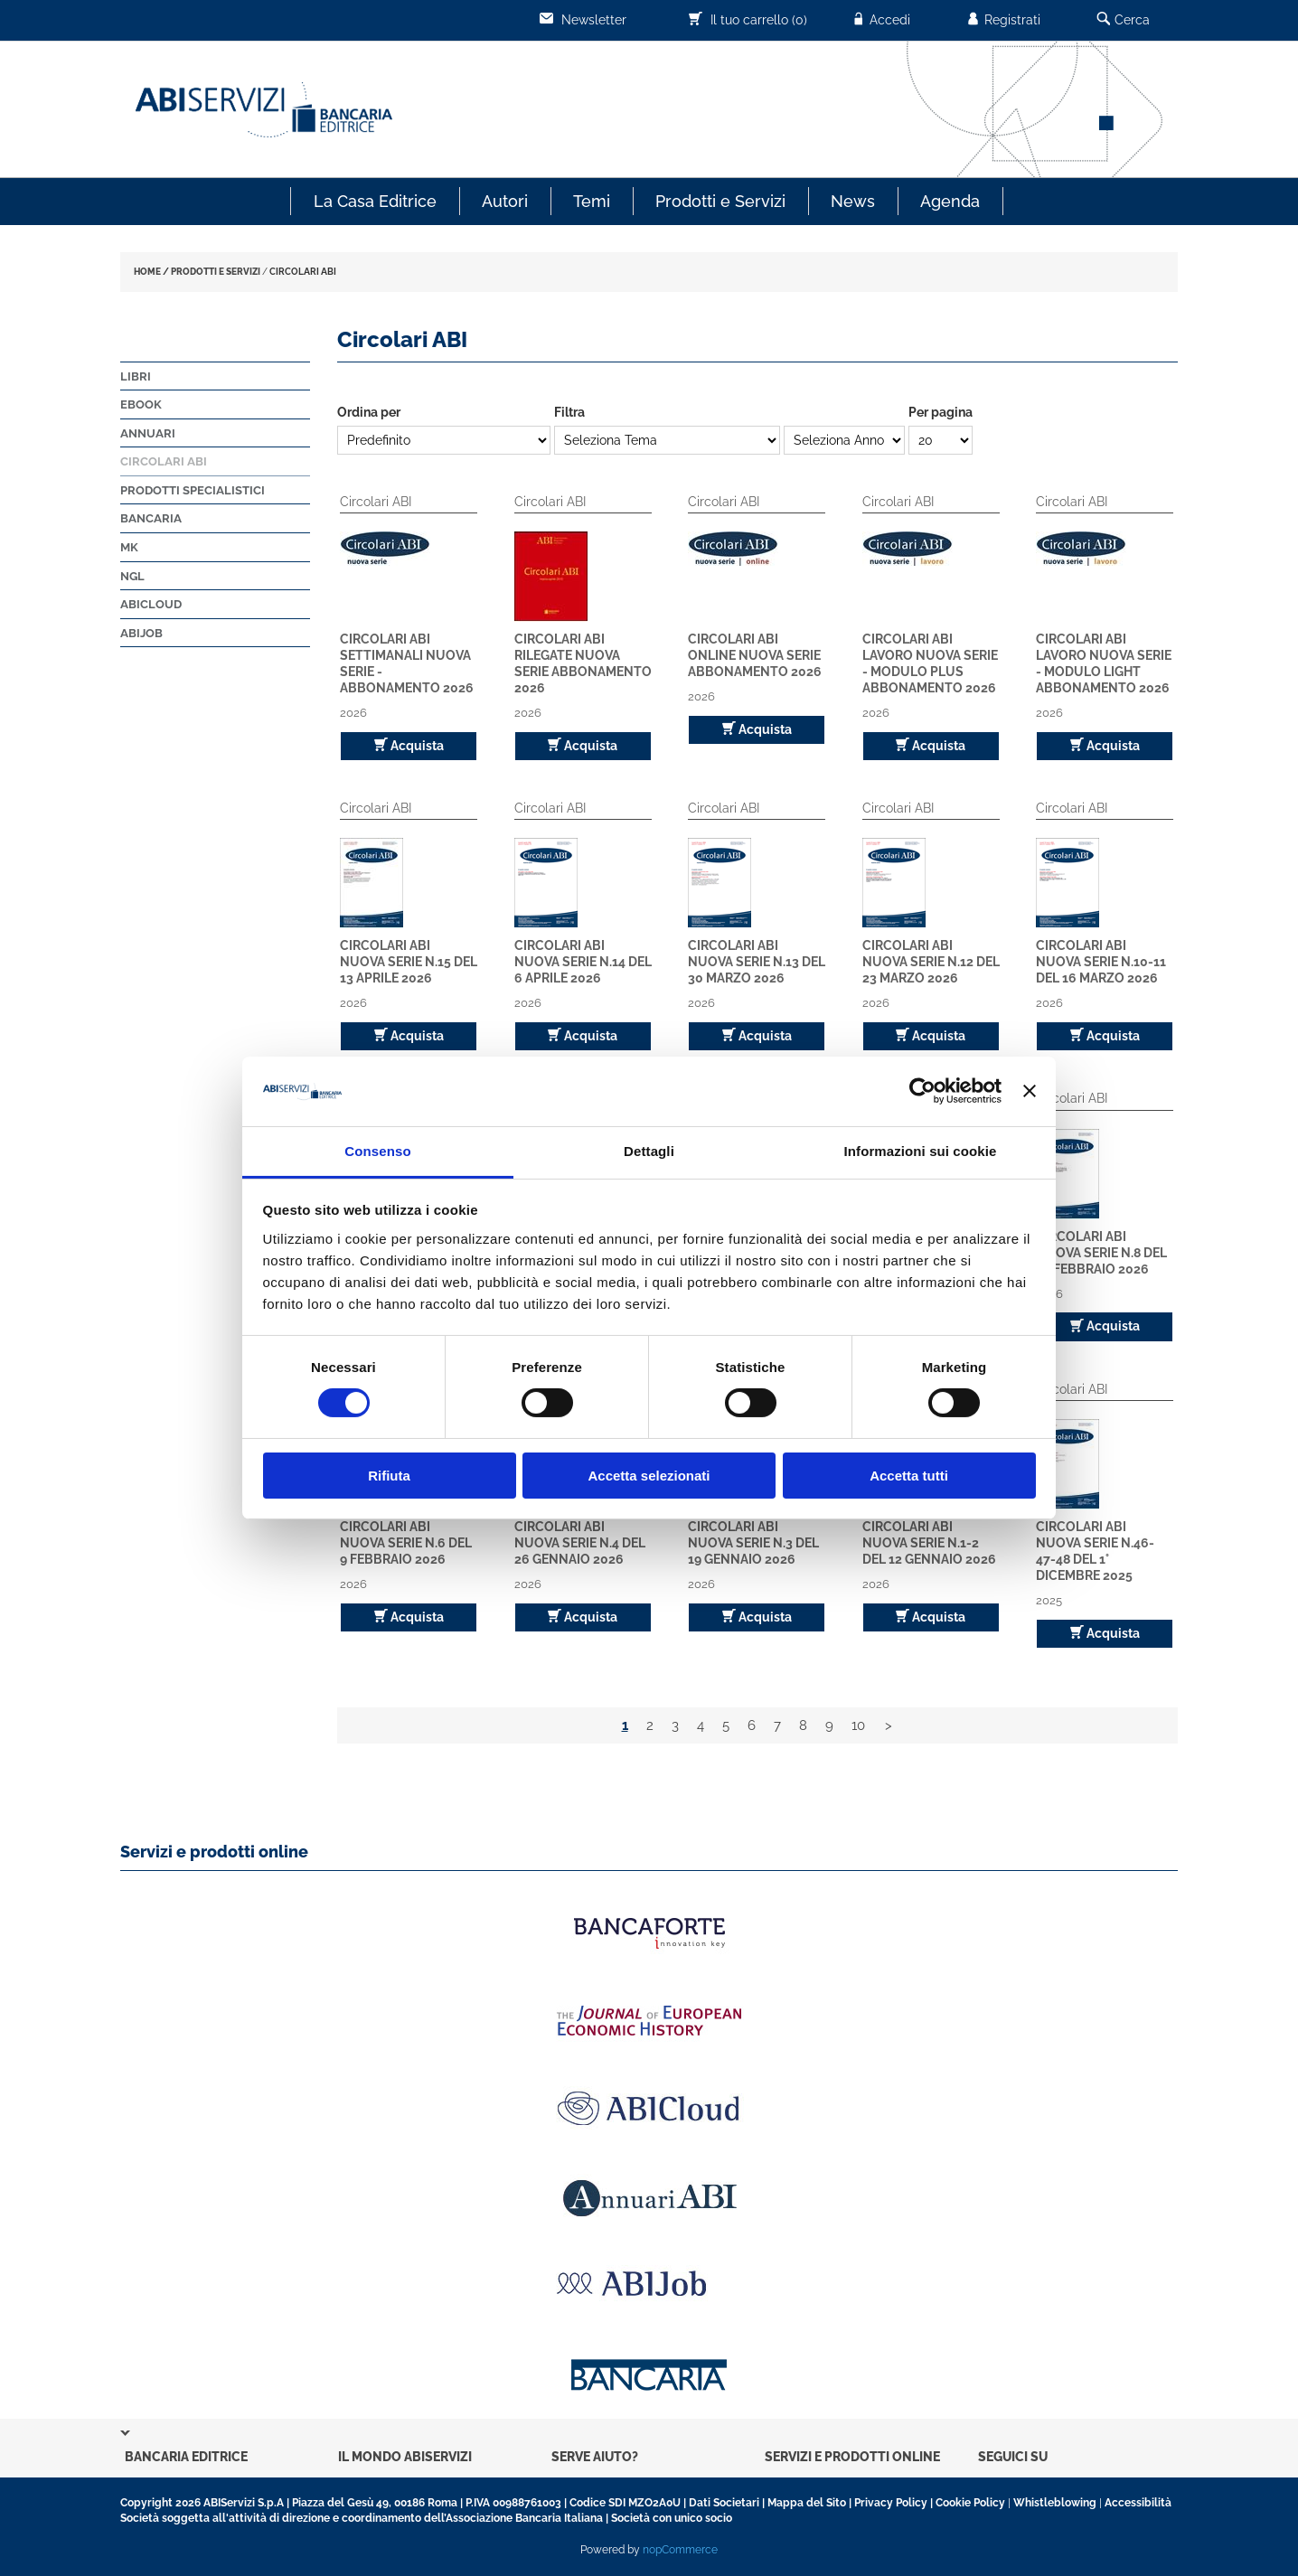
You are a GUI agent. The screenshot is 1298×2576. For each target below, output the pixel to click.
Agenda (950, 201)
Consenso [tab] (377, 1151)
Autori (505, 201)
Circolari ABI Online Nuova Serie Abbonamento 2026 (755, 655)
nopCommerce (680, 2549)
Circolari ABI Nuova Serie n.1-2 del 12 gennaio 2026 (929, 1542)
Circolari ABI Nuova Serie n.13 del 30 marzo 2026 (756, 961)
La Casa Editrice (375, 201)
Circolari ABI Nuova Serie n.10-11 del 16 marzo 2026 (1101, 961)
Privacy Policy (890, 2502)
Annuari (147, 433)
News (853, 201)
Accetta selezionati (649, 1475)
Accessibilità (1138, 2502)
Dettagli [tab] (649, 1151)
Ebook (141, 404)
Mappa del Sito (806, 2502)
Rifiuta (389, 1475)
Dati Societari (724, 2502)
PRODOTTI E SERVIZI (215, 272)
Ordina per (368, 412)
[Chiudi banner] (1029, 1091)
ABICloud (151, 604)
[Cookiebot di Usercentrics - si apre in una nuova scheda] (922, 1091)
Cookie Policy (970, 2502)
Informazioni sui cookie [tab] (920, 1151)
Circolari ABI (163, 461)
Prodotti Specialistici (192, 490)
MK (129, 547)
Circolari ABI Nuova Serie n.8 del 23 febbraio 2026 (1101, 1252)
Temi (591, 201)
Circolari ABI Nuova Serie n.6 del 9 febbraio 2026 (406, 1542)
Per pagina (940, 412)
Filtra (569, 412)
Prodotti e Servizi (720, 201)
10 (858, 1725)
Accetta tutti (909, 1475)
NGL (132, 576)
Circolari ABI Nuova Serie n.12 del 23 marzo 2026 (931, 961)
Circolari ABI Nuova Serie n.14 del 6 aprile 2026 (583, 961)
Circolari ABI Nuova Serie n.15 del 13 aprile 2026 (408, 961)
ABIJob (141, 633)
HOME (147, 272)
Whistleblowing (1054, 2502)
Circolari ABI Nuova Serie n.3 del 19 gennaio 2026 (753, 1542)
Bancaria (151, 518)
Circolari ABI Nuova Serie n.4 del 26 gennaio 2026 (579, 1542)
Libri (135, 376)
